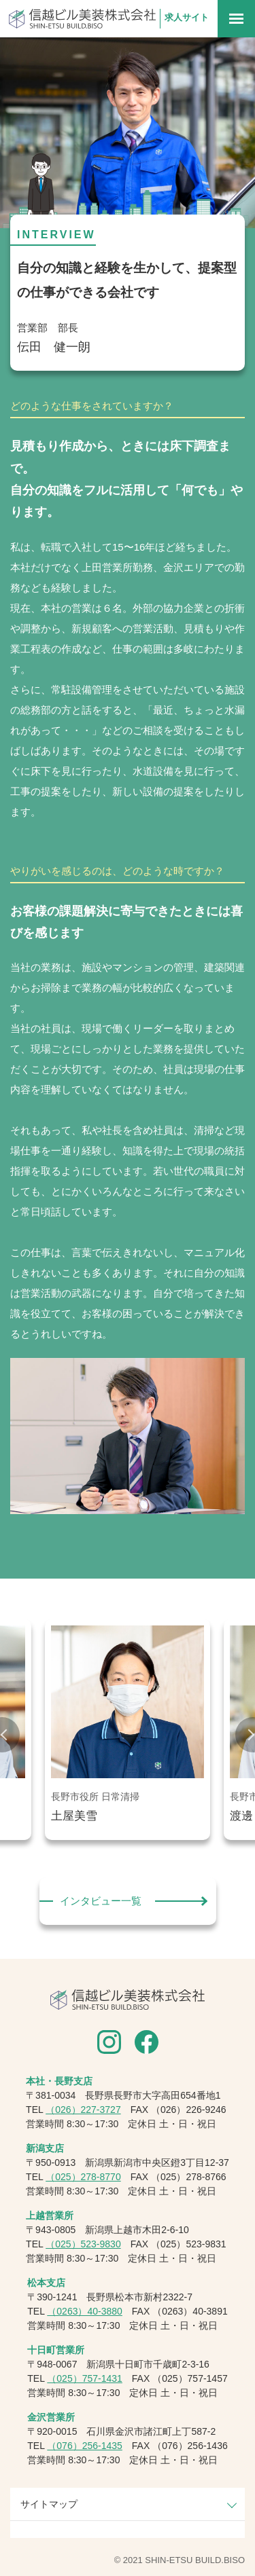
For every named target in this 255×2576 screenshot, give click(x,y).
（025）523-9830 (83, 2244)
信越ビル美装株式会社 (82, 19)
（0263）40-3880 (84, 2311)
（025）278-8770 (83, 2176)
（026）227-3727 (83, 2109)
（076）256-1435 (84, 2445)
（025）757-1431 (84, 2378)
